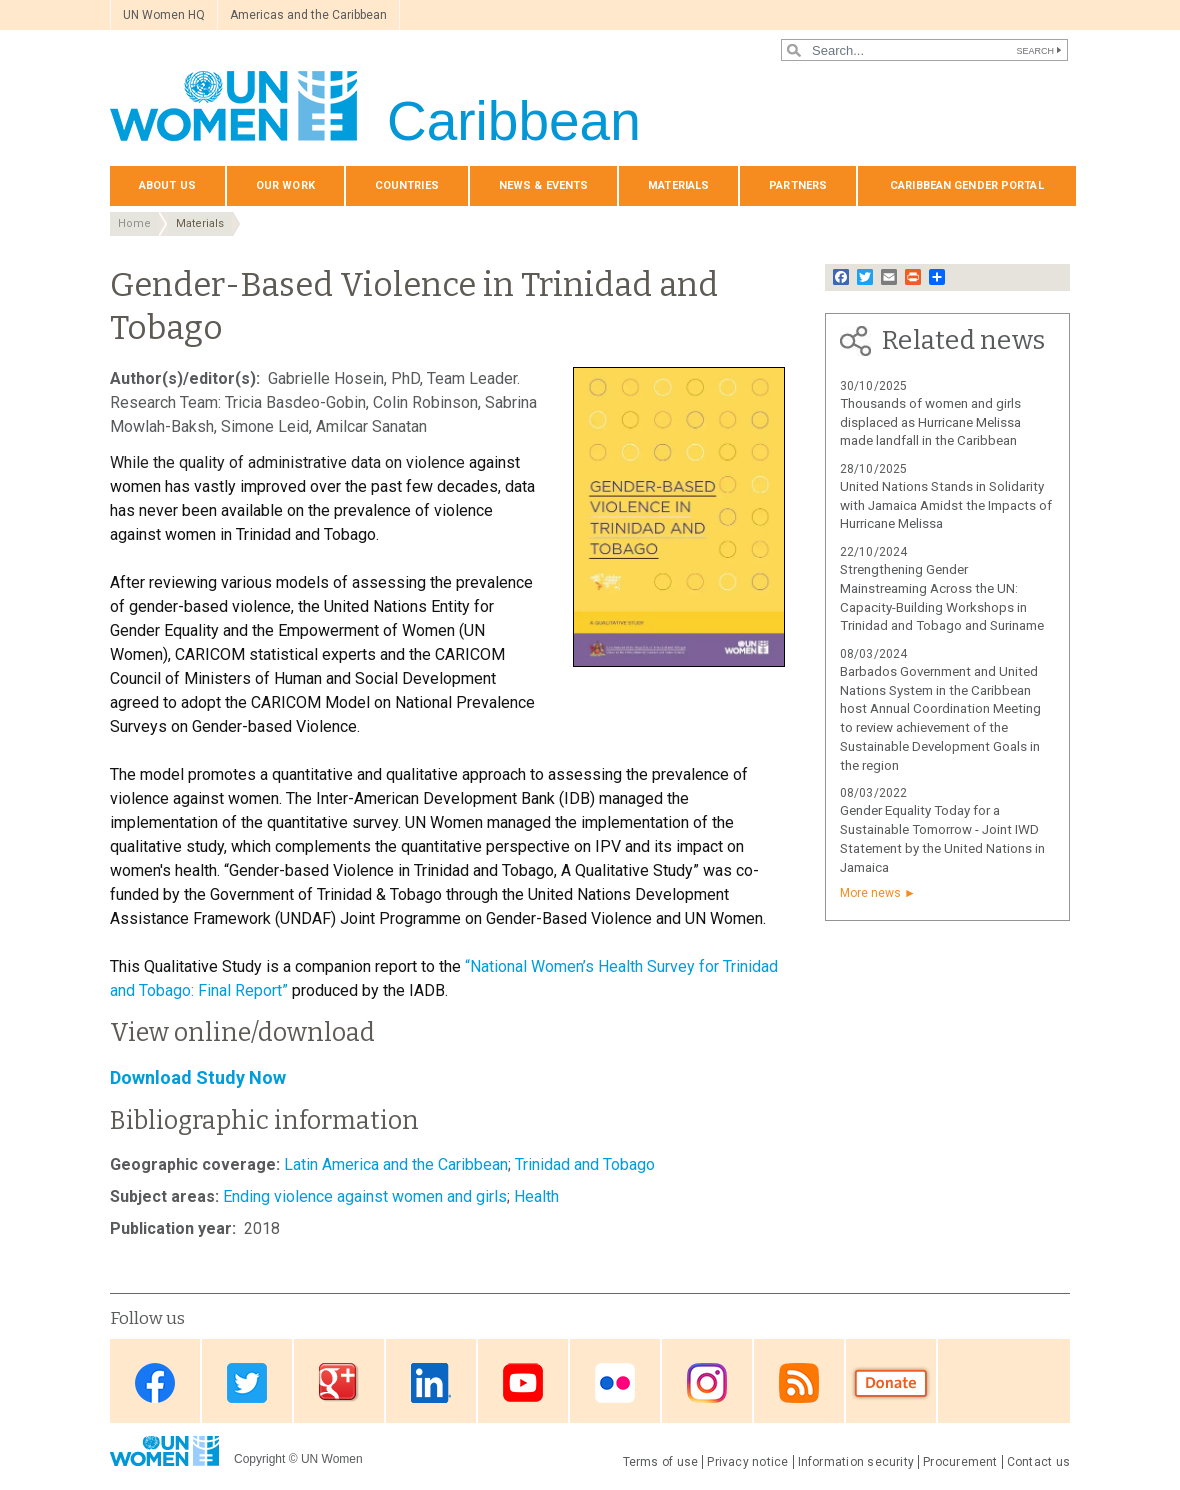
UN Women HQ (164, 15)
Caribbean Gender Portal (967, 185)
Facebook (155, 1382)
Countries (407, 185)
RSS (799, 1382)
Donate (891, 1382)
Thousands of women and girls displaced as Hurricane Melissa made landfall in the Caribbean (930, 422)
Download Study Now (198, 1077)
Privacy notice (747, 1462)
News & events (543, 185)
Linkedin (431, 1382)
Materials (678, 185)
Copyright (259, 1459)
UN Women (332, 1459)
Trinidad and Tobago (585, 1164)
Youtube (523, 1382)
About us (167, 185)
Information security (856, 1462)
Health (536, 1196)
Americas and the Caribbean (308, 15)
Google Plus (339, 1382)
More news (870, 893)
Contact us (1038, 1462)
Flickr (615, 1382)
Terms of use (661, 1462)
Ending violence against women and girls (365, 1196)
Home (134, 223)
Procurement (960, 1462)
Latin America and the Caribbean (396, 1164)
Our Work (285, 185)
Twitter (247, 1382)
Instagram (707, 1382)
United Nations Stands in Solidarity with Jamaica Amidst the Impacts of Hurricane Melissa (946, 505)
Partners (798, 185)
